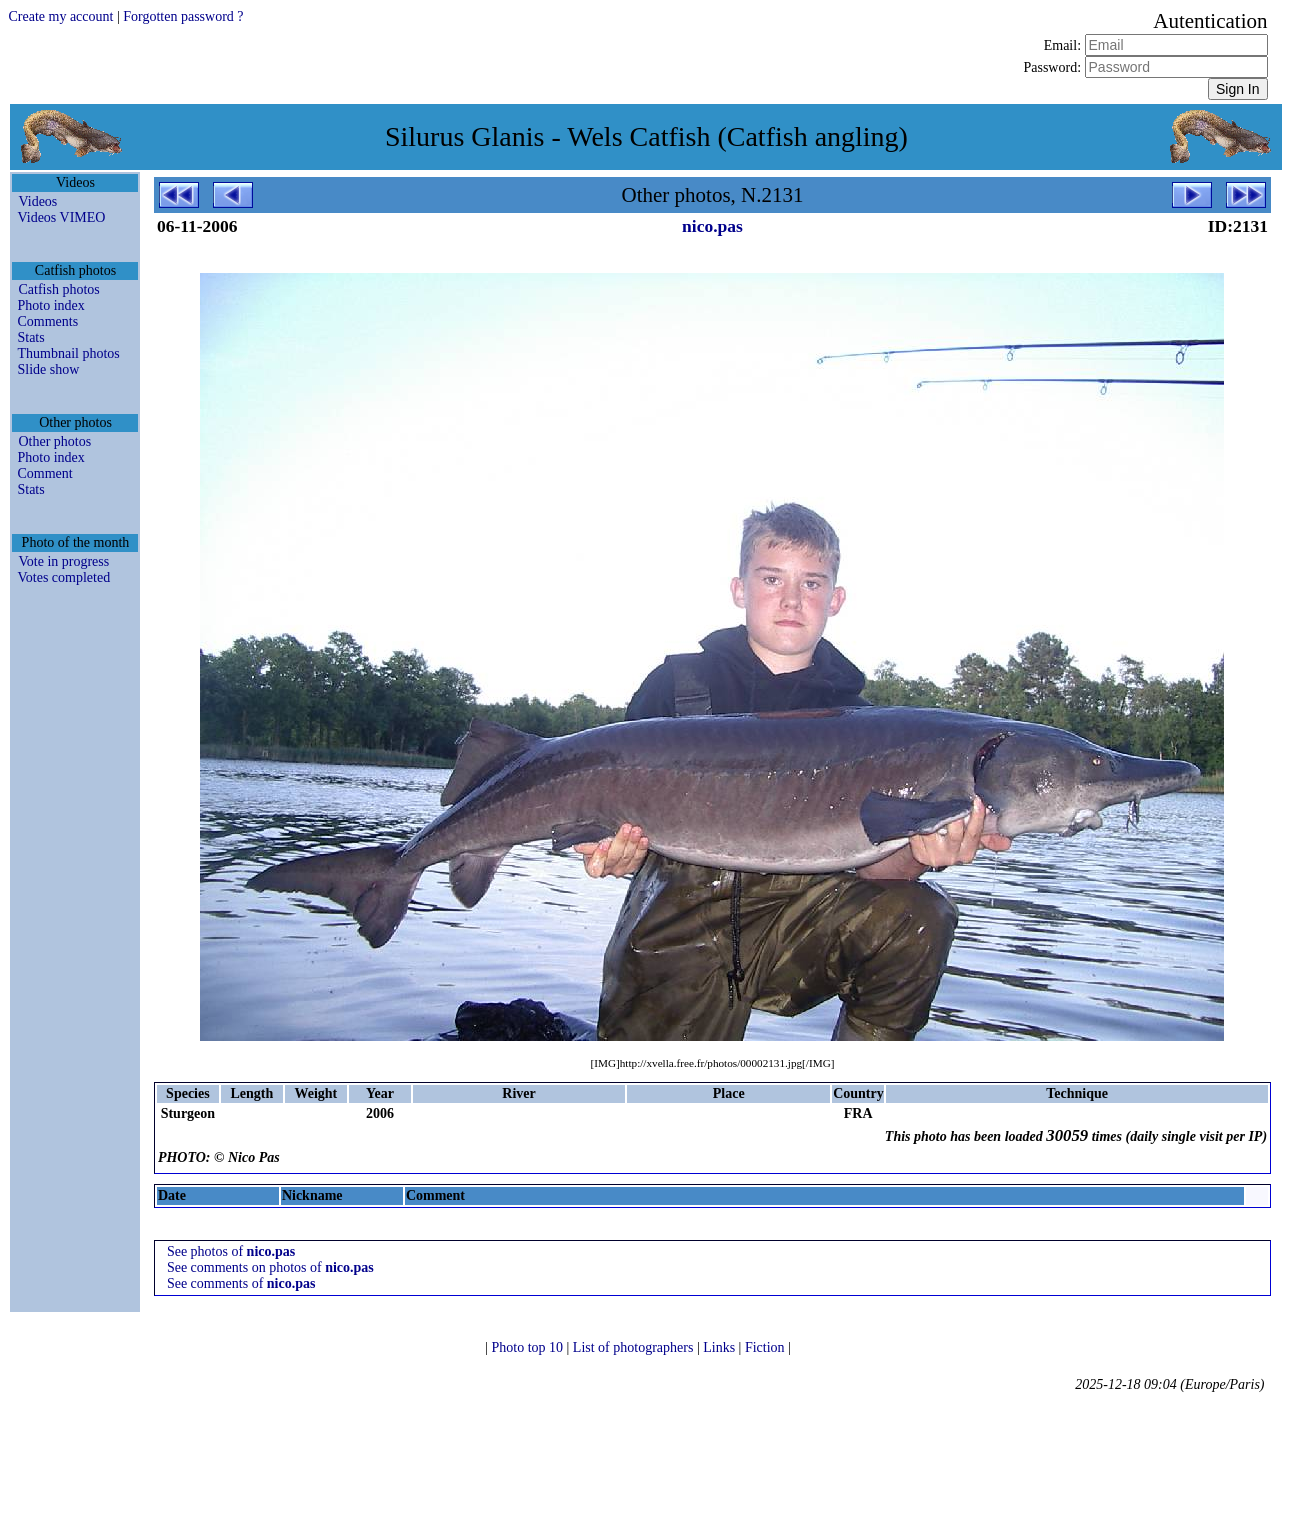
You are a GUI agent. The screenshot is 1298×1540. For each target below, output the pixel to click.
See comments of (241, 1283)
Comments (47, 321)
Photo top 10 (528, 1347)
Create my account (60, 16)
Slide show (48, 369)
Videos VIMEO (61, 217)
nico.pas (712, 226)
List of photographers (635, 1347)
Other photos (54, 441)
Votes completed (63, 577)
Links (720, 1347)
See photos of (231, 1251)
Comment (44, 473)
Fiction (766, 1347)
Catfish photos (58, 289)
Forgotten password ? (183, 16)
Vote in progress (63, 561)
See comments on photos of (270, 1267)
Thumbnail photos (68, 353)
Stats (30, 337)
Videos (37, 201)
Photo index (50, 305)
